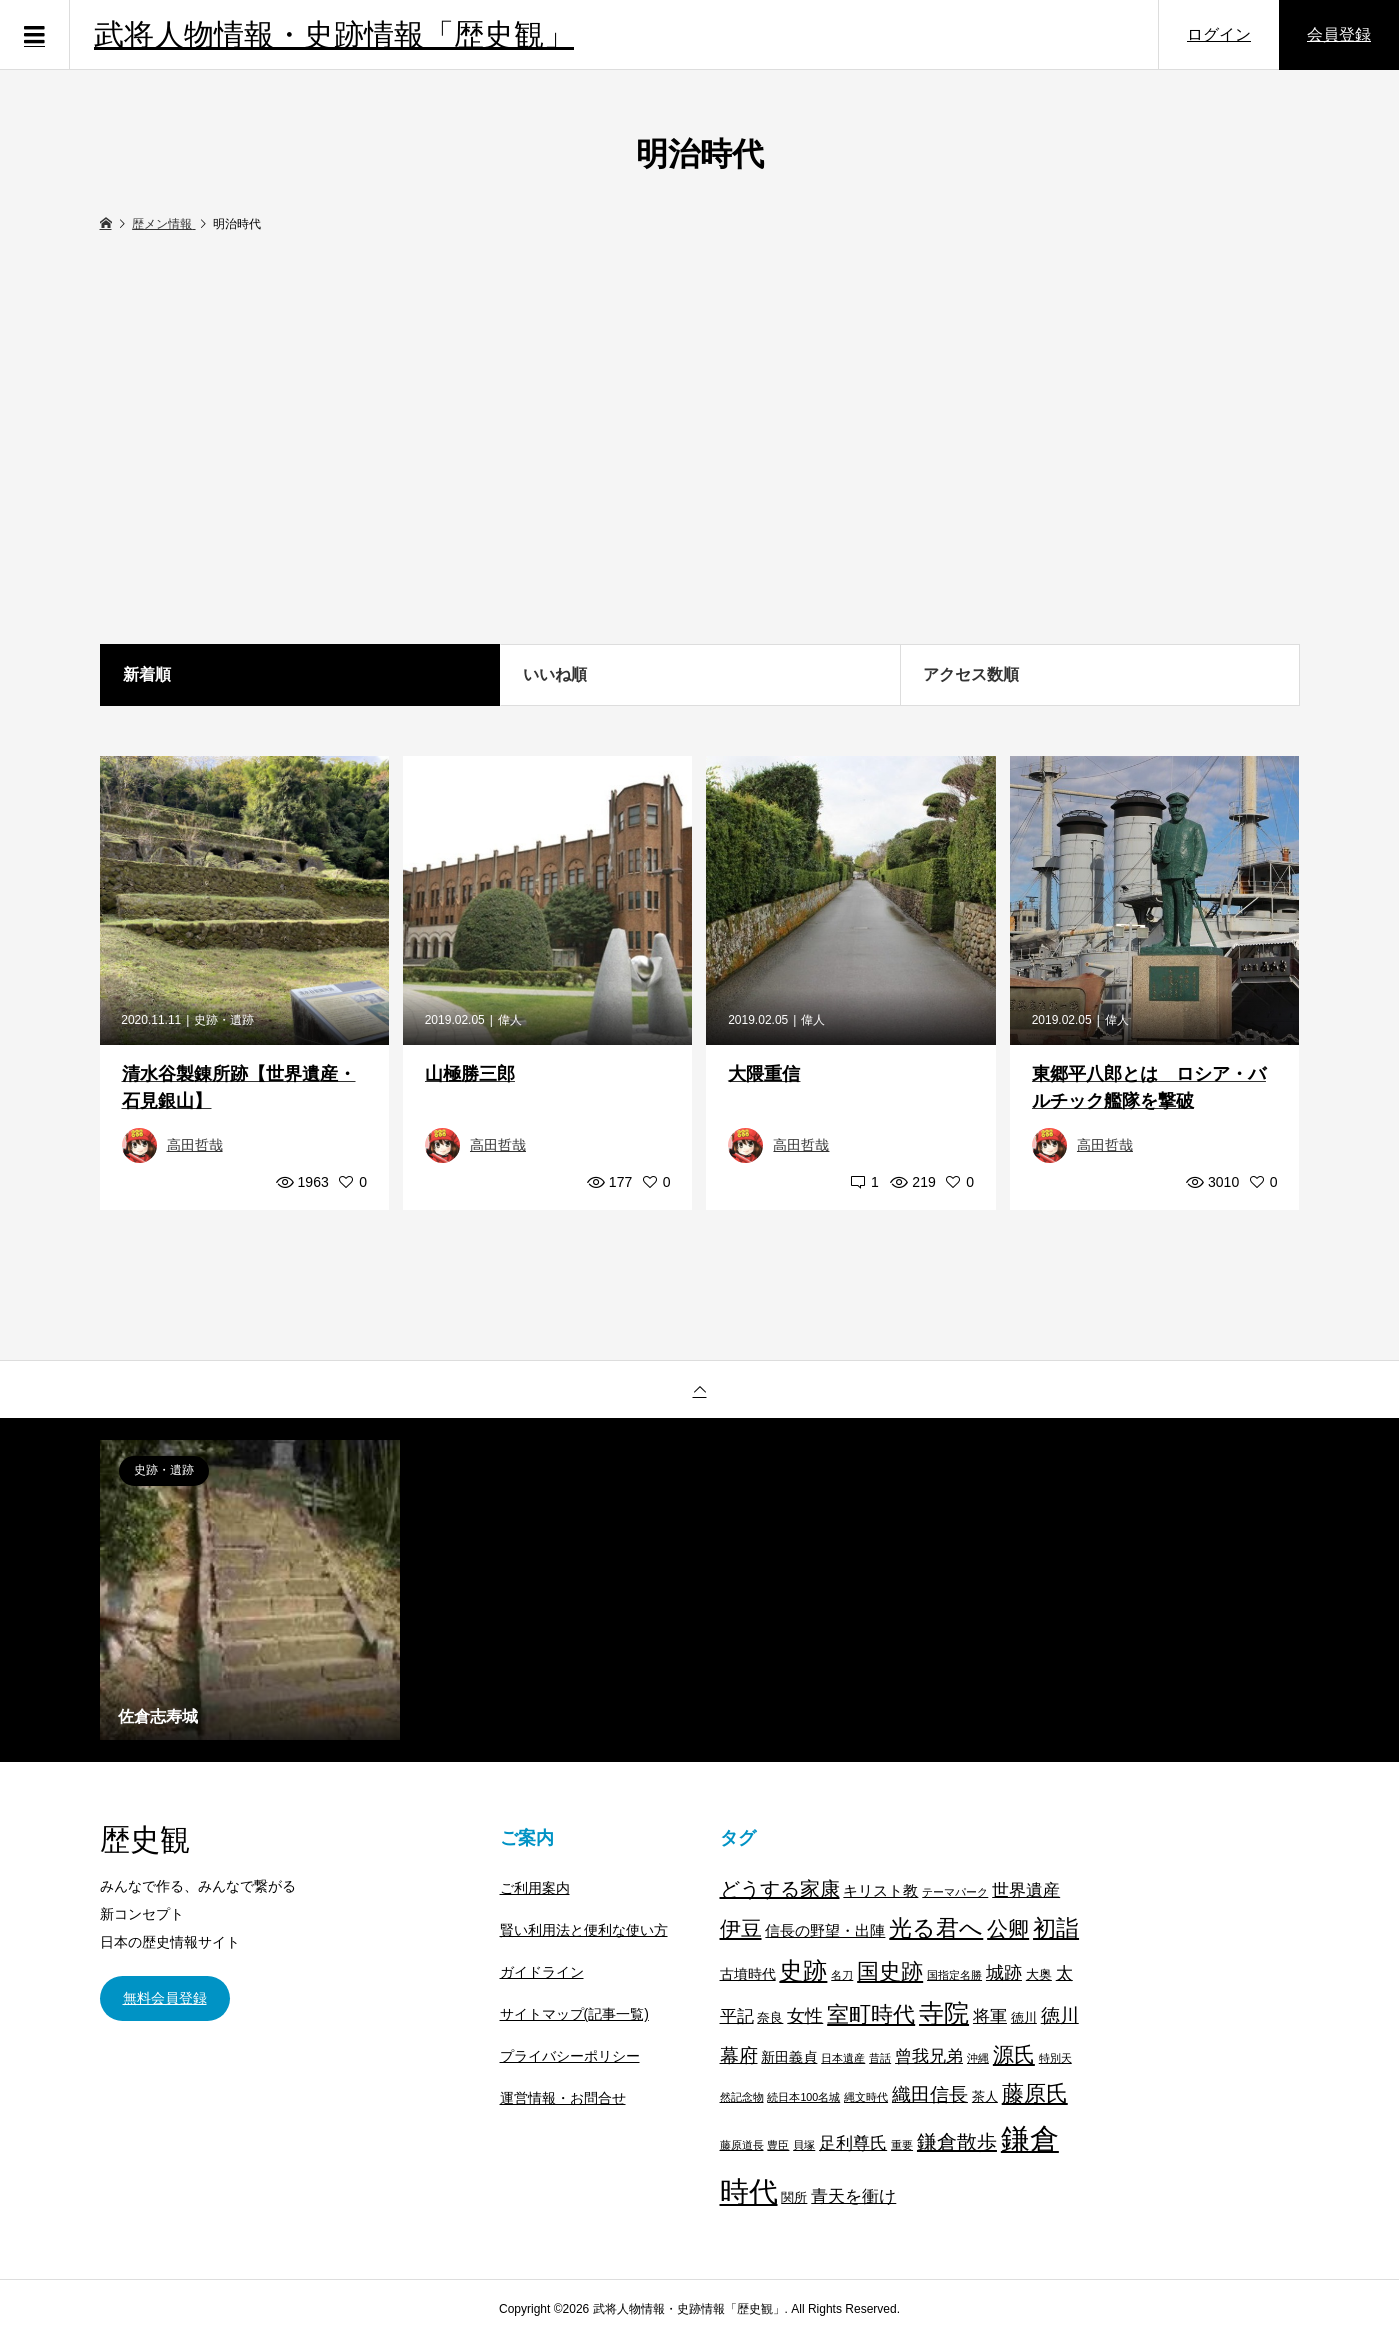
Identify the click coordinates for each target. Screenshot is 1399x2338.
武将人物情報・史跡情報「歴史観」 (334, 34)
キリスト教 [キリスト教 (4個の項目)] (880, 1890)
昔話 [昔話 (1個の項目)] (880, 2058)
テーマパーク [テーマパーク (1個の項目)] (955, 1892)
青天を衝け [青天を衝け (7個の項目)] (853, 2196)
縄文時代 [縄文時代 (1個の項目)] (866, 2097)
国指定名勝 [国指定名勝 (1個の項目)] (954, 1975)
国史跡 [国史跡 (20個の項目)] (890, 1971)
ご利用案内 (535, 1888)
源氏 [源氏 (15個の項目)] (1014, 2054)
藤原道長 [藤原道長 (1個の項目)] (742, 2145)
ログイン (1219, 34)
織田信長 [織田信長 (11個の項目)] (930, 2094)
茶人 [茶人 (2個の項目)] (985, 2097)
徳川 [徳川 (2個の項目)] (1024, 2018)
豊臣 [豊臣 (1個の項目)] (778, 2145)
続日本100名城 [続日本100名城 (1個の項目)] (803, 2097)
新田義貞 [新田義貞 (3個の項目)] (789, 2057)
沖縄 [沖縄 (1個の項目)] (978, 2058)
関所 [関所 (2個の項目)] (794, 2198)
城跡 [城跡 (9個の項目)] (1004, 1972)
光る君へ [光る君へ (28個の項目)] (936, 1928)
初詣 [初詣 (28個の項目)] (1056, 1928)
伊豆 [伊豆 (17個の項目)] (741, 1928)
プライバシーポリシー (570, 2056)
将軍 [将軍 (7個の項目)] (990, 2016)
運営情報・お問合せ (563, 2098)
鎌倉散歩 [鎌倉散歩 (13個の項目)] (957, 2142)
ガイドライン (542, 1972)
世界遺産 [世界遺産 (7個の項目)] (1026, 1890)
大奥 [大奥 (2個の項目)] (1039, 1975)
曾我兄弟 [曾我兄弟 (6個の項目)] (929, 2056)
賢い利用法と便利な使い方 (584, 1930)
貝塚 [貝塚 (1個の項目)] (804, 2145)
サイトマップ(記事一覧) (574, 2014)
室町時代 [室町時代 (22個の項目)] (871, 2014)
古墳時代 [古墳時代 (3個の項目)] (748, 1974)
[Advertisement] (700, 440)
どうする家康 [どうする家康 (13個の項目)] (780, 1889)
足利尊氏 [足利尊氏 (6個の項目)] (853, 2143)
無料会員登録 (165, 1998)
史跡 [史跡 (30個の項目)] (803, 1971)
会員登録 (1339, 34)
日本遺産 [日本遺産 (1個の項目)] (843, 2058)
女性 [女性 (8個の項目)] (805, 2016)
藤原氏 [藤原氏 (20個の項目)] (1035, 2093)
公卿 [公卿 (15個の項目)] (1008, 1928)
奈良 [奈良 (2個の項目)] (770, 2018)
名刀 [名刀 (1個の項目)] (842, 1975)
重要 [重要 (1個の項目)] (902, 2145)
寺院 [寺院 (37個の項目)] (944, 2013)
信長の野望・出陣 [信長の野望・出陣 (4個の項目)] (825, 1930)
